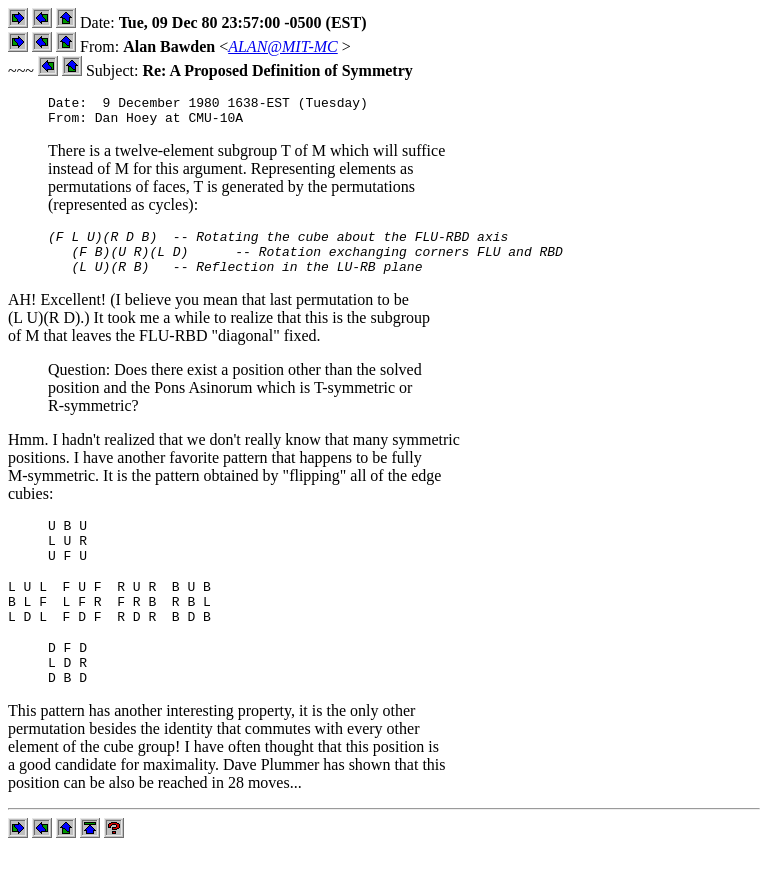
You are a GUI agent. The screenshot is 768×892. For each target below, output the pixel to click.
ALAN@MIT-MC (283, 46)
